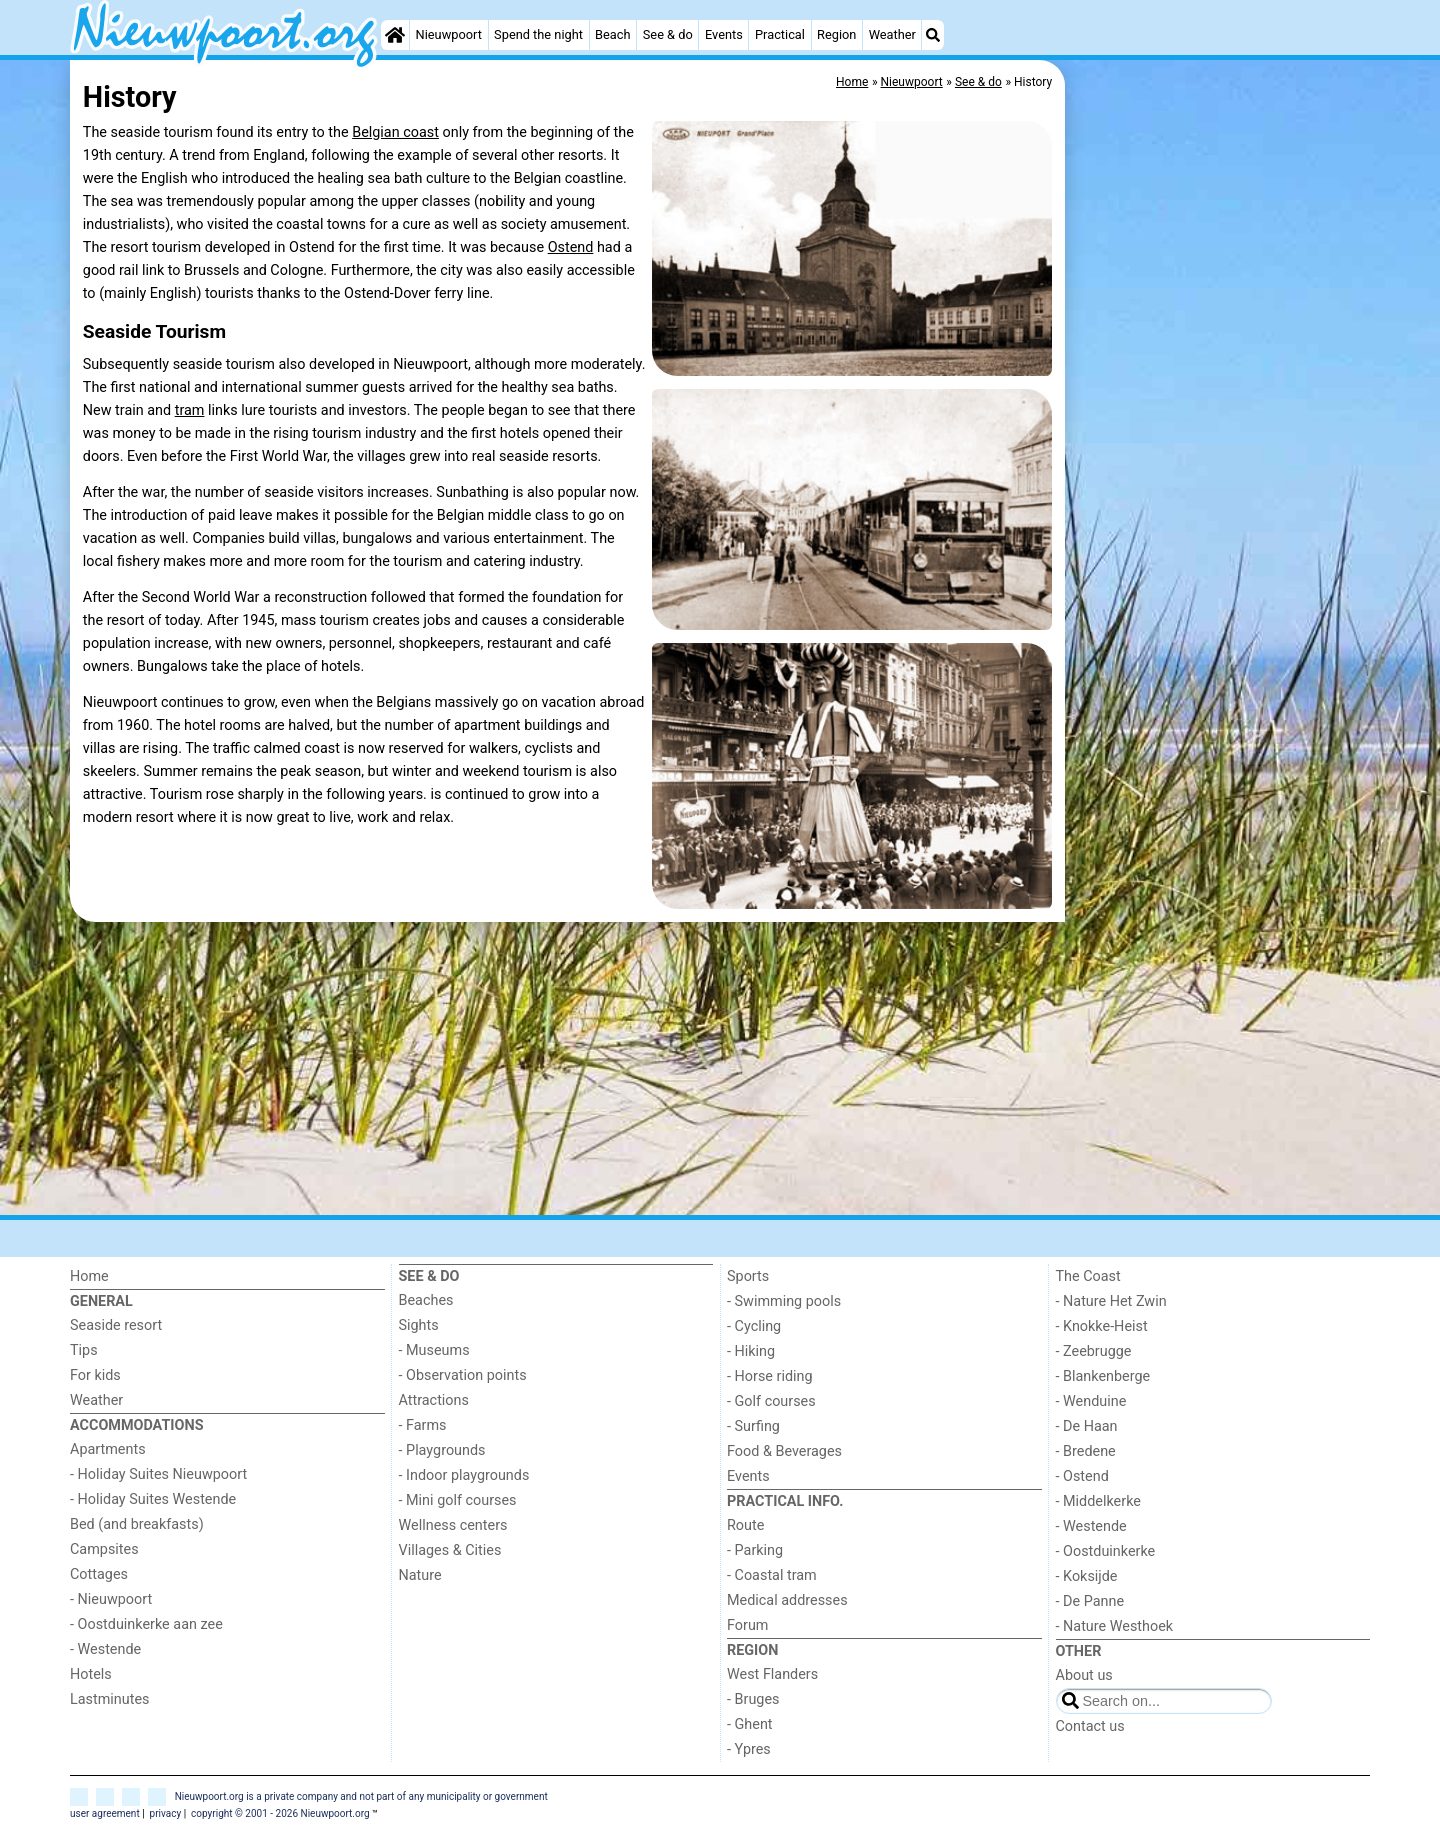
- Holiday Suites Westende (153, 1499)
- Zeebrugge (1094, 1351)
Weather (892, 34)
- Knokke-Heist (1102, 1326)
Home (89, 1276)
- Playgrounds (442, 1450)
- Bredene (1086, 1451)
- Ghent (750, 1724)
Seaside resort (116, 1325)
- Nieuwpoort (111, 1599)
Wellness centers (453, 1525)
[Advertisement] (1220, 360)
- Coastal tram (772, 1575)
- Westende (105, 1649)
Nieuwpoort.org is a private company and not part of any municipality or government (361, 1796)
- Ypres (749, 1749)
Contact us (1090, 1726)
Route (745, 1525)
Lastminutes (109, 1699)
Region (836, 34)
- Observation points (463, 1375)
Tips (84, 1350)
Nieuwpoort (449, 34)
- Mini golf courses (458, 1500)
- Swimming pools (784, 1301)
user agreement (105, 1813)
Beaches (426, 1300)
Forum (747, 1625)
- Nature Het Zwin (1111, 1301)
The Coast (1088, 1276)
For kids (95, 1375)
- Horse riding (770, 1376)
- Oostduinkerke (1106, 1551)
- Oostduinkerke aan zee (146, 1624)
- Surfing (753, 1426)
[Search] (933, 35)
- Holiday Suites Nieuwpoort (158, 1474)
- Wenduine (1091, 1401)
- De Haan (1087, 1426)
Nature (420, 1575)
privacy (166, 1813)
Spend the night (538, 34)
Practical (780, 34)
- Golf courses (771, 1401)
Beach (612, 34)
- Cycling (754, 1326)
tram (190, 410)
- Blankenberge (1103, 1376)
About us (1084, 1675)
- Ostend (1082, 1476)
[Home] (395, 35)
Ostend (571, 247)
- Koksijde (1087, 1576)
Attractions (434, 1400)
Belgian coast (395, 132)
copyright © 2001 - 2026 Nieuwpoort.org (280, 1813)
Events (724, 34)
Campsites (104, 1549)
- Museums (434, 1350)
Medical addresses (787, 1600)
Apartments (108, 1449)
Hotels (91, 1674)
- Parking (755, 1550)
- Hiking (751, 1351)
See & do (668, 34)
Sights (419, 1325)
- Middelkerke (1098, 1501)
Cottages (99, 1574)
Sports (748, 1276)
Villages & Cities (450, 1550)
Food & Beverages (784, 1451)
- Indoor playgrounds (464, 1475)
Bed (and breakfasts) (137, 1524)
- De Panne (1090, 1601)
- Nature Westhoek (1115, 1626)
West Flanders (772, 1674)
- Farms (423, 1425)
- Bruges (753, 1699)
